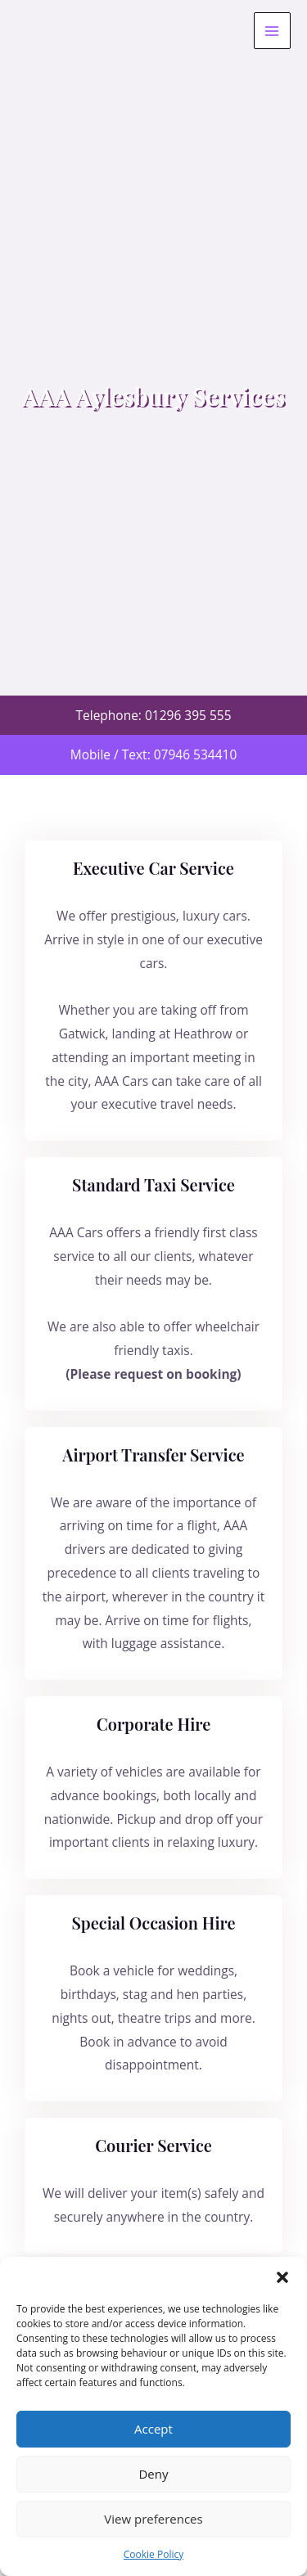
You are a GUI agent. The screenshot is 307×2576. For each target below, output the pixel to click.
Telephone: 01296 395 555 (153, 715)
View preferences (153, 2519)
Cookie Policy (153, 2554)
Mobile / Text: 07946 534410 (153, 754)
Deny (153, 2474)
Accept (153, 2429)
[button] (282, 2277)
